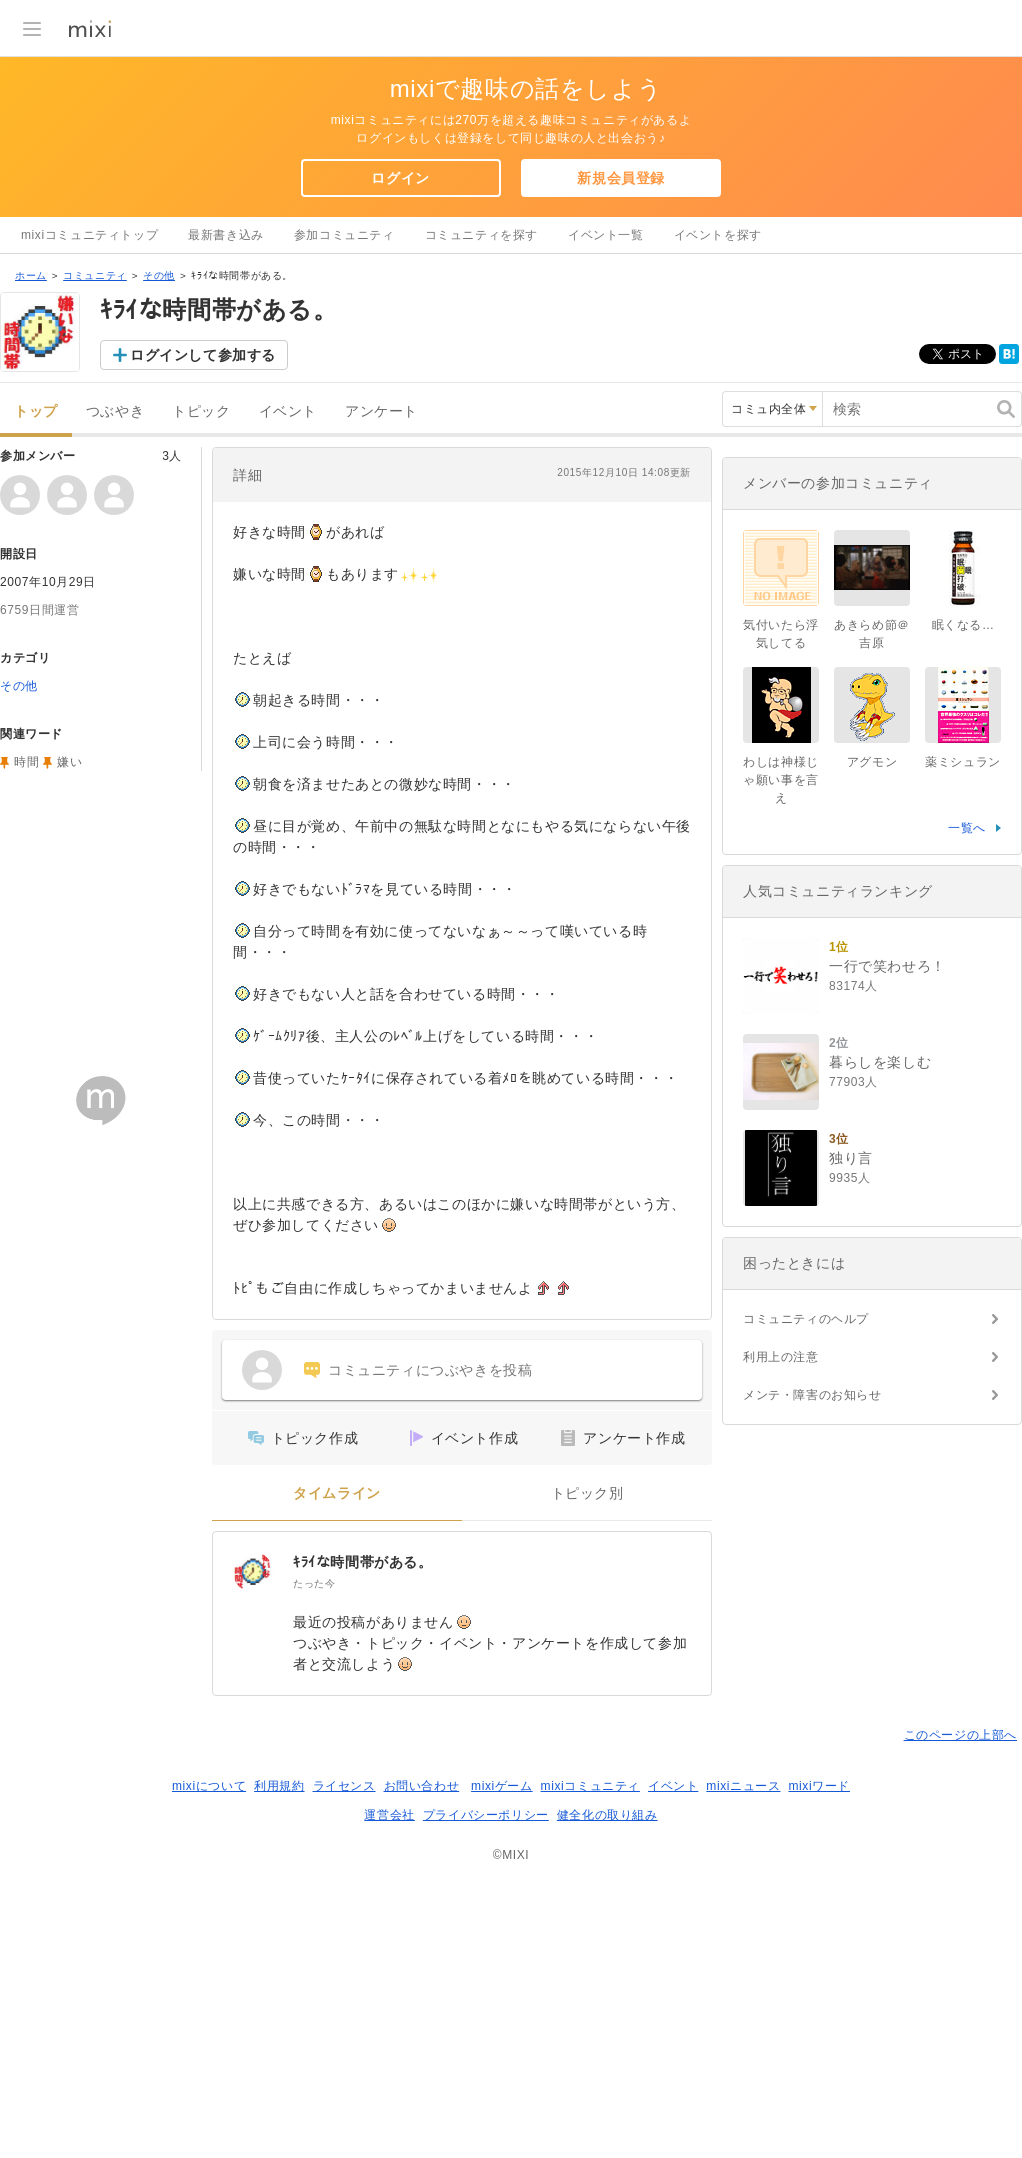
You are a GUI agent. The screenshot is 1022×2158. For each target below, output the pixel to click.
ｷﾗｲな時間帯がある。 (363, 1822)
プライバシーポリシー (486, 2075)
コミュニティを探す (481, 235)
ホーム (31, 535)
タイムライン (337, 1753)
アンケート (381, 671)
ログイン (400, 178)
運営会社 (389, 2075)
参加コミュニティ (344, 235)
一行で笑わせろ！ (887, 1476)
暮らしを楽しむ (880, 1572)
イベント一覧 (606, 235)
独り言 (851, 1668)
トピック (201, 671)
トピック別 (587, 1753)
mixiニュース (743, 2046)
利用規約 (279, 2046)
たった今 (314, 1843)
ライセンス (344, 2046)
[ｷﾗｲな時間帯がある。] (253, 1832)
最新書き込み (226, 235)
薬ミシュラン (963, 1272)
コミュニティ (95, 535)
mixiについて (209, 2046)
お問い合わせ (422, 2046)
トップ (36, 671)
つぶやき (115, 671)
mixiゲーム (502, 2046)
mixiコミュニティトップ (89, 235)
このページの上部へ (960, 1995)
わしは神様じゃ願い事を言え (781, 1290)
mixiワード (819, 2046)
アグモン (872, 1272)
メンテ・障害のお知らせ (812, 1905)
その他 (159, 535)
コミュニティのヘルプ (806, 1829)
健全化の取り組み (607, 2075)
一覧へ (967, 1338)
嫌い (69, 1022)
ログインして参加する (203, 615)
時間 (26, 1022)
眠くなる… (963, 1135)
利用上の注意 (781, 1867)
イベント (288, 671)
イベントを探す (718, 235)
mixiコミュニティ (590, 2046)
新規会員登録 (621, 178)
